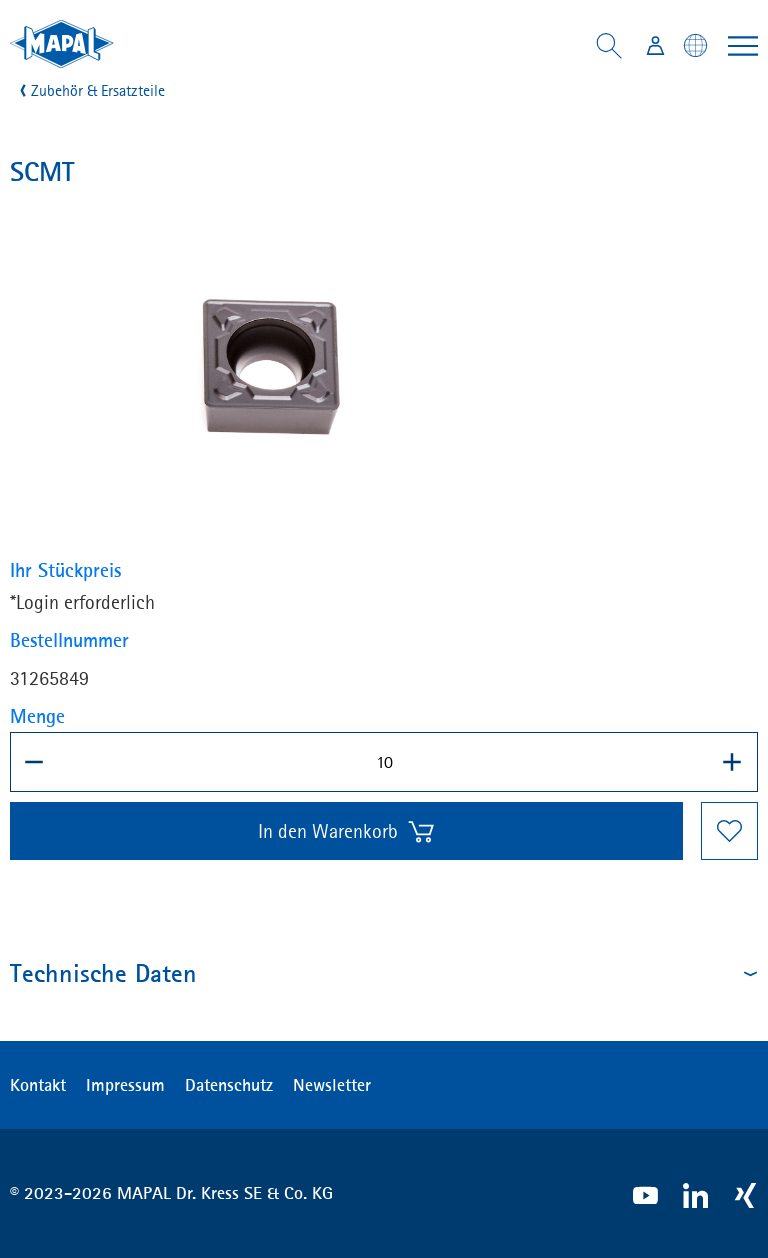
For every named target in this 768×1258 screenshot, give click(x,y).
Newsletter (332, 1085)
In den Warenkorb (347, 831)
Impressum (125, 1085)
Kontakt (38, 1085)
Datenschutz (229, 1085)
